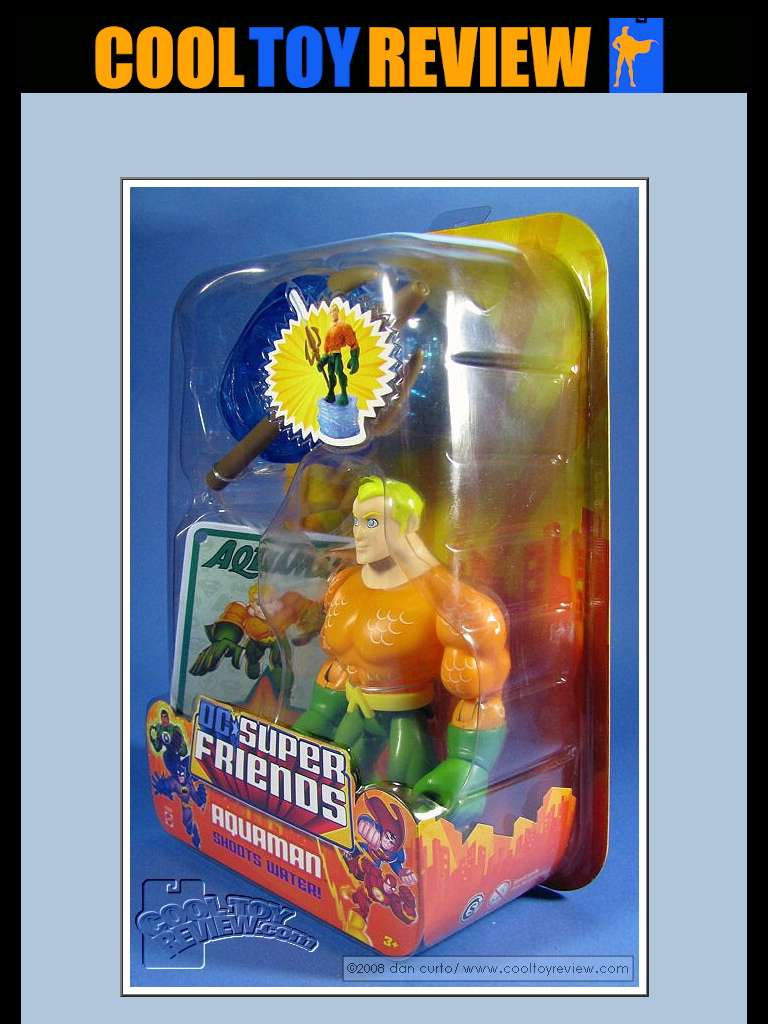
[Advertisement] (384, 141)
